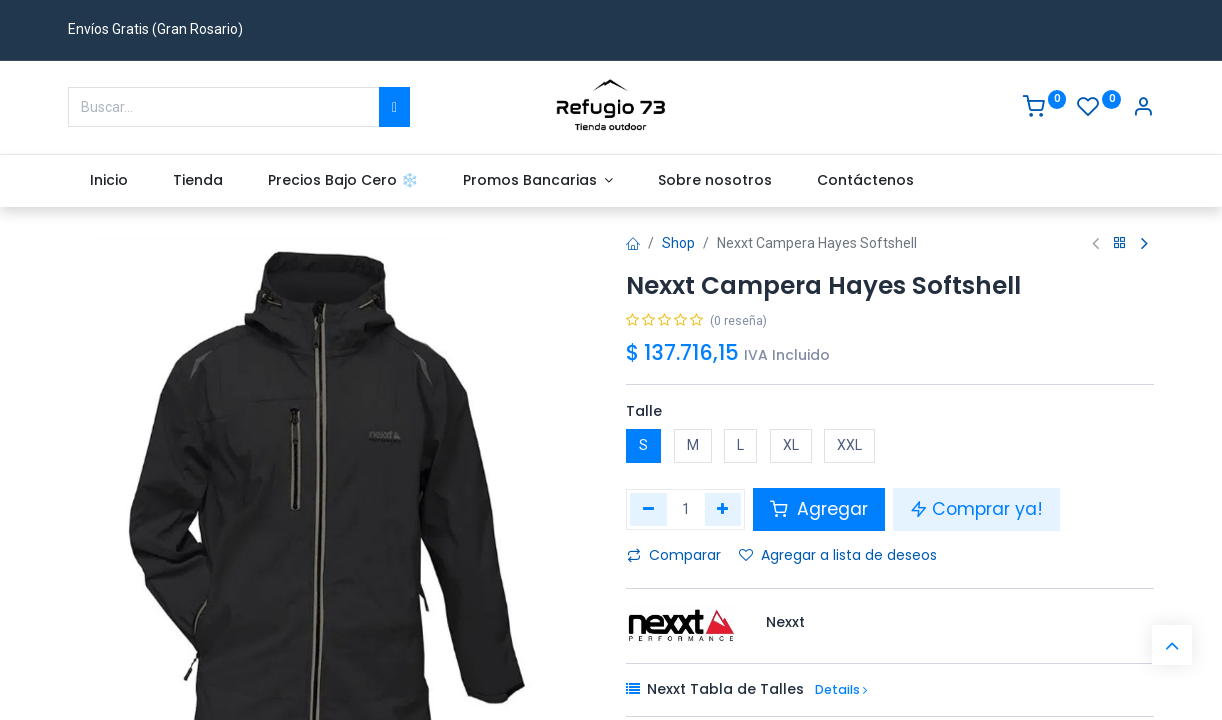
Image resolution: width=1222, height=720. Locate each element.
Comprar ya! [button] (976, 509)
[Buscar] (394, 107)
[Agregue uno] (723, 509)
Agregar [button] (819, 509)
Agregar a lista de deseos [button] (838, 555)
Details (841, 689)
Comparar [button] (674, 555)
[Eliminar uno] (648, 509)
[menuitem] (109, 181)
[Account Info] (1143, 109)
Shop (678, 243)
